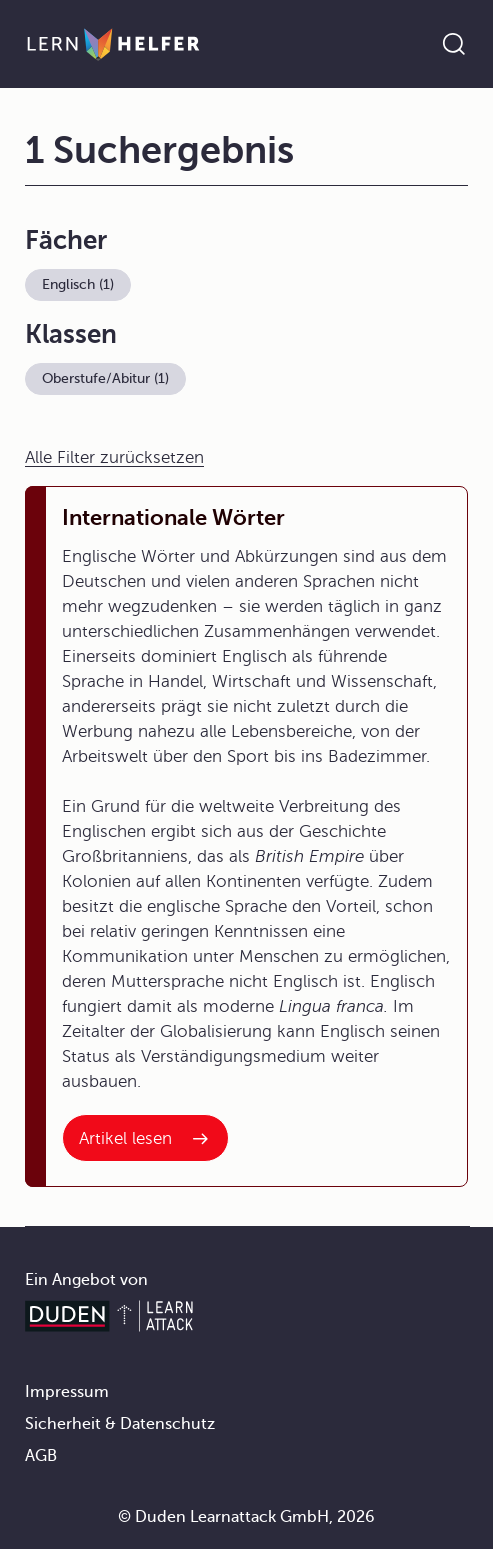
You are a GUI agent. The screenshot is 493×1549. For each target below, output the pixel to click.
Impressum (67, 1392)
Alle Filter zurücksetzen (114, 457)
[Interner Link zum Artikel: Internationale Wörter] (145, 1138)
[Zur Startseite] (113, 44)
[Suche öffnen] (454, 44)
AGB (41, 1456)
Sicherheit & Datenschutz (120, 1424)
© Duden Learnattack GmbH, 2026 (246, 1517)
